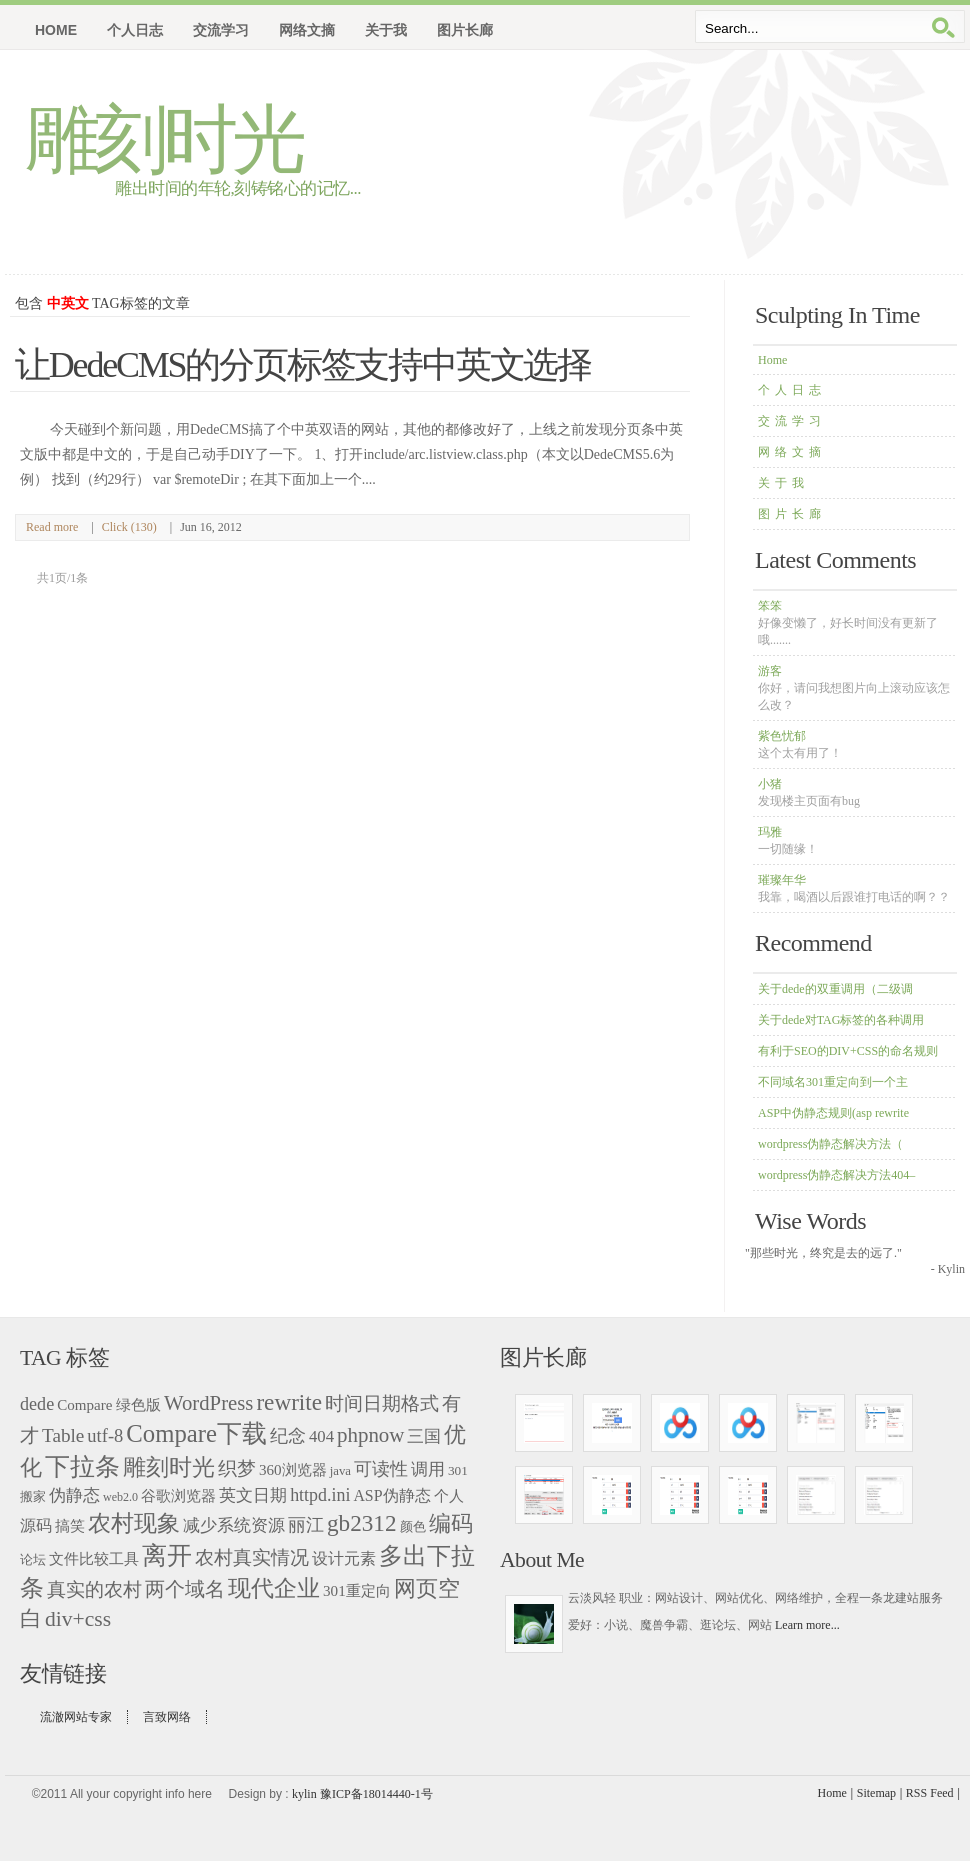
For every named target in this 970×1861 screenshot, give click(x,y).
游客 (854, 688)
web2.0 (120, 1497)
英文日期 (253, 1495)
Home (56, 30)
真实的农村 (94, 1589)
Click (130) (129, 527)
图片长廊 (792, 514)
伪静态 (74, 1495)
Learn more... (807, 1625)
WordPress (208, 1403)
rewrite (289, 1402)
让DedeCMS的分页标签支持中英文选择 (303, 365)
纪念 (288, 1436)
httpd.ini (320, 1495)
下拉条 (82, 1466)
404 (321, 1436)
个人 (449, 1496)
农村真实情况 (252, 1557)
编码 (451, 1523)
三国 (424, 1436)
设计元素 (344, 1559)
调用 (428, 1469)
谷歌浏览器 (178, 1496)
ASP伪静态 (391, 1495)
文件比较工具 (94, 1559)
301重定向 (357, 1591)
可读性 (381, 1469)
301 (458, 1470)
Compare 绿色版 (109, 1405)
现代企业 (274, 1588)
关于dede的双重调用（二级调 (835, 989)
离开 (167, 1555)
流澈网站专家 (76, 1717)
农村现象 (134, 1523)
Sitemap (876, 1793)
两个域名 (185, 1589)
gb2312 (362, 1523)
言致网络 (167, 1717)
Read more (52, 527)
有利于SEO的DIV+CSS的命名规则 (848, 1051)
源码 (36, 1525)
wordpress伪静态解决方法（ (830, 1144)
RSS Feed (930, 1793)
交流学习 (792, 421)
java (340, 1471)
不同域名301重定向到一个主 (833, 1082)
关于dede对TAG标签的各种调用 (841, 1020)
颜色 (413, 1526)
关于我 (783, 483)
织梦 (237, 1468)
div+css (78, 1619)
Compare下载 (196, 1433)
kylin (304, 1794)
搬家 (33, 1497)
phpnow (370, 1435)
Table (63, 1435)
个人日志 (792, 390)
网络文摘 (792, 452)
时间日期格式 (382, 1403)
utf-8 (105, 1436)
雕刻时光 (163, 139)
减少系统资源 (234, 1525)
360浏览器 (293, 1470)
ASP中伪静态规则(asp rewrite (833, 1113)
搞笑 (70, 1526)
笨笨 (848, 623)
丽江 (306, 1525)
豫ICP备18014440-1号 (376, 1794)
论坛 (33, 1560)
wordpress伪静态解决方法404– (836, 1175)
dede (37, 1404)
